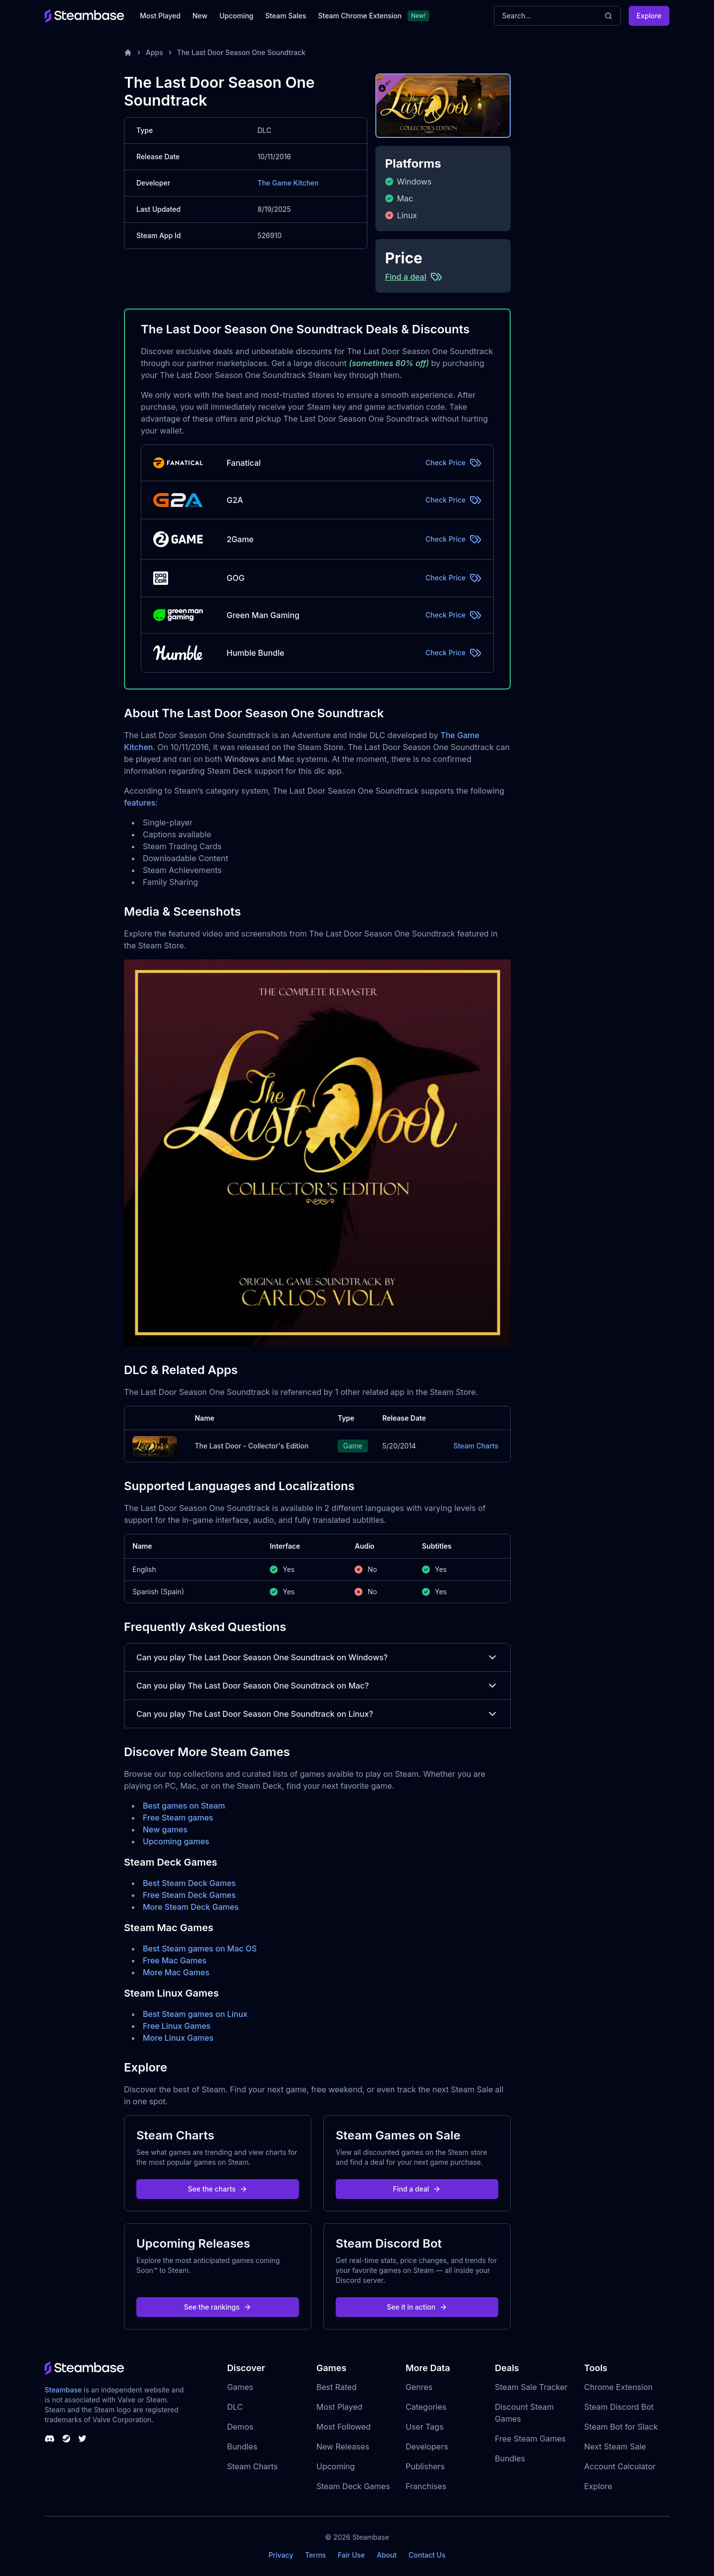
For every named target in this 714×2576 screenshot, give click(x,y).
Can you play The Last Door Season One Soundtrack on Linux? (317, 1714)
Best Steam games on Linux (195, 2014)
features (139, 803)
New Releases (342, 2446)
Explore (649, 15)
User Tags (425, 2427)
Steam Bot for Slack (621, 2427)
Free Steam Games (530, 2439)
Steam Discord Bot (619, 2407)
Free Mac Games (174, 1960)
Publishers (425, 2466)
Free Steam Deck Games (189, 1895)
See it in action (417, 2307)
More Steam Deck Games (190, 1907)
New (199, 15)
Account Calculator (619, 2466)
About (387, 2555)
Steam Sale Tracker (531, 2387)
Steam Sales (285, 15)
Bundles (242, 2446)
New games (165, 1829)
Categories (426, 2407)
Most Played (160, 15)
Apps (154, 52)
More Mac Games (176, 1972)
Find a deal (417, 2189)
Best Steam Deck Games (189, 1883)
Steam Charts (475, 1446)
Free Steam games (178, 1817)
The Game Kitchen (287, 183)
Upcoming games (176, 1841)
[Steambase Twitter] (82, 2439)
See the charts (218, 2189)
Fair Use (351, 2555)
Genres (419, 2387)
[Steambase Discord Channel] (50, 2439)
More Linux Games (178, 2038)
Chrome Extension (618, 2387)
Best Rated (336, 2387)
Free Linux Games (177, 2026)
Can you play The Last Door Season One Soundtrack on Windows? (317, 1657)
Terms (315, 2555)
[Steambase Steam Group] (66, 2439)
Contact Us (427, 2555)
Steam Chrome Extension (360, 15)
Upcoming (236, 15)
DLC (235, 2407)
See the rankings (217, 2307)
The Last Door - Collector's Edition (252, 1446)
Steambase (63, 2390)
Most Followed (343, 2427)
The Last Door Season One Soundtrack (241, 52)
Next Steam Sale (615, 2446)
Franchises (426, 2486)
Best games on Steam (184, 1806)
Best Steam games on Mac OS (200, 1948)
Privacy (280, 2555)
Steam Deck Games (353, 2486)
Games (240, 2387)
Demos (240, 2427)
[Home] (128, 53)
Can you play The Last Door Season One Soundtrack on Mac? (317, 1686)
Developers (427, 2446)
